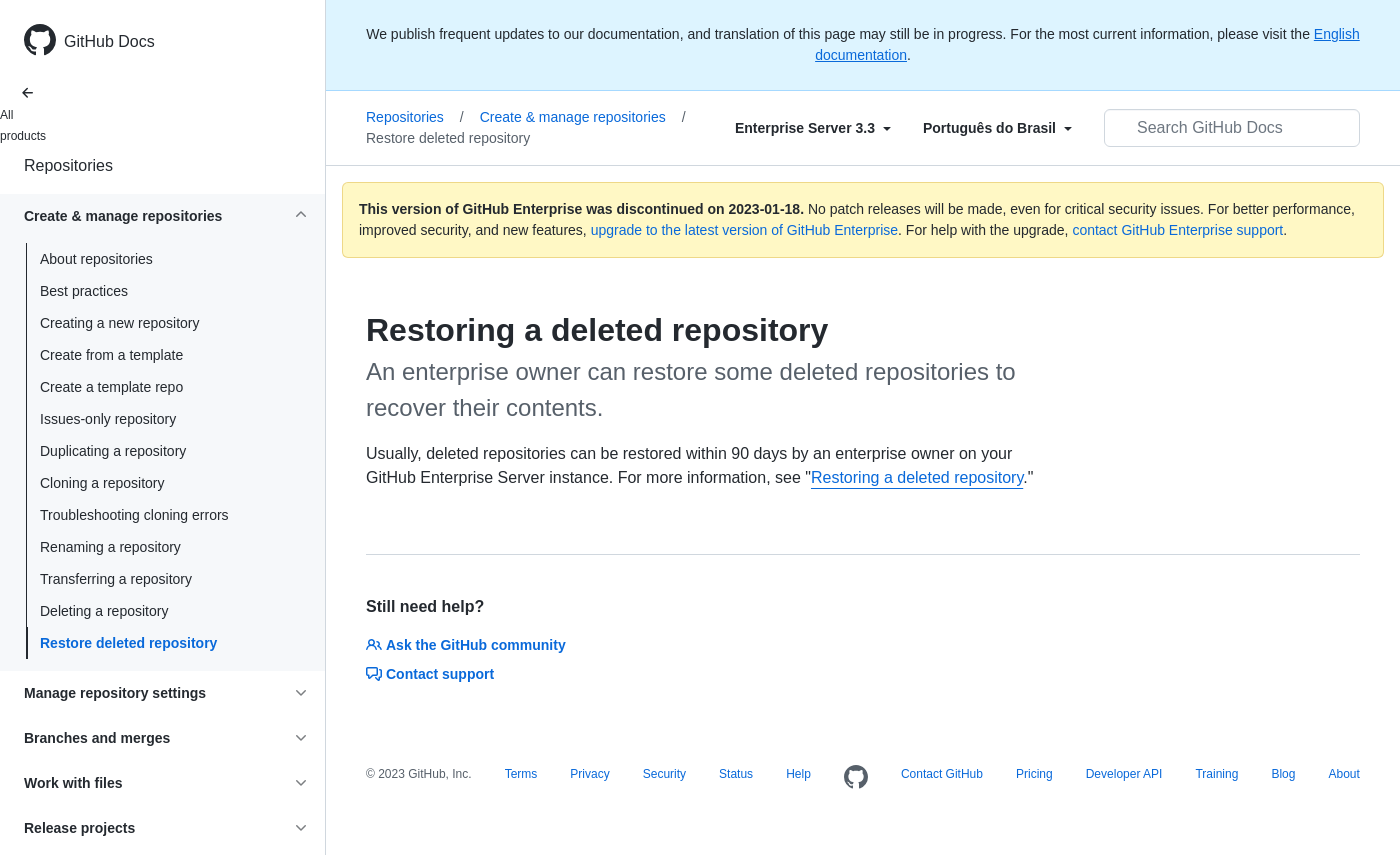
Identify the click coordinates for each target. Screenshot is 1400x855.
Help (798, 774)
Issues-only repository (108, 419)
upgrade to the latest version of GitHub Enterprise (744, 230)
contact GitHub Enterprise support (1177, 230)
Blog (1283, 774)
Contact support (430, 674)
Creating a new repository (120, 323)
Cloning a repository (102, 483)
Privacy (589, 774)
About (1343, 774)
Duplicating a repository (113, 451)
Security (664, 774)
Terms (521, 774)
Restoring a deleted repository (917, 477)
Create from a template (111, 355)
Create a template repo (111, 387)
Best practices (84, 291)
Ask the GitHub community (466, 645)
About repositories (96, 259)
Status (736, 774)
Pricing (1034, 774)
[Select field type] (813, 128)
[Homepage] (856, 778)
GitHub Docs (109, 41)
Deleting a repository (104, 611)
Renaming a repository (110, 547)
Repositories (68, 165)
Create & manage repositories (583, 117)
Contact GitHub (942, 774)
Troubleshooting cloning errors (134, 515)
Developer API (1124, 774)
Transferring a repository (116, 579)
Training (1216, 774)
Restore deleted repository (128, 643)
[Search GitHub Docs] (1232, 128)
